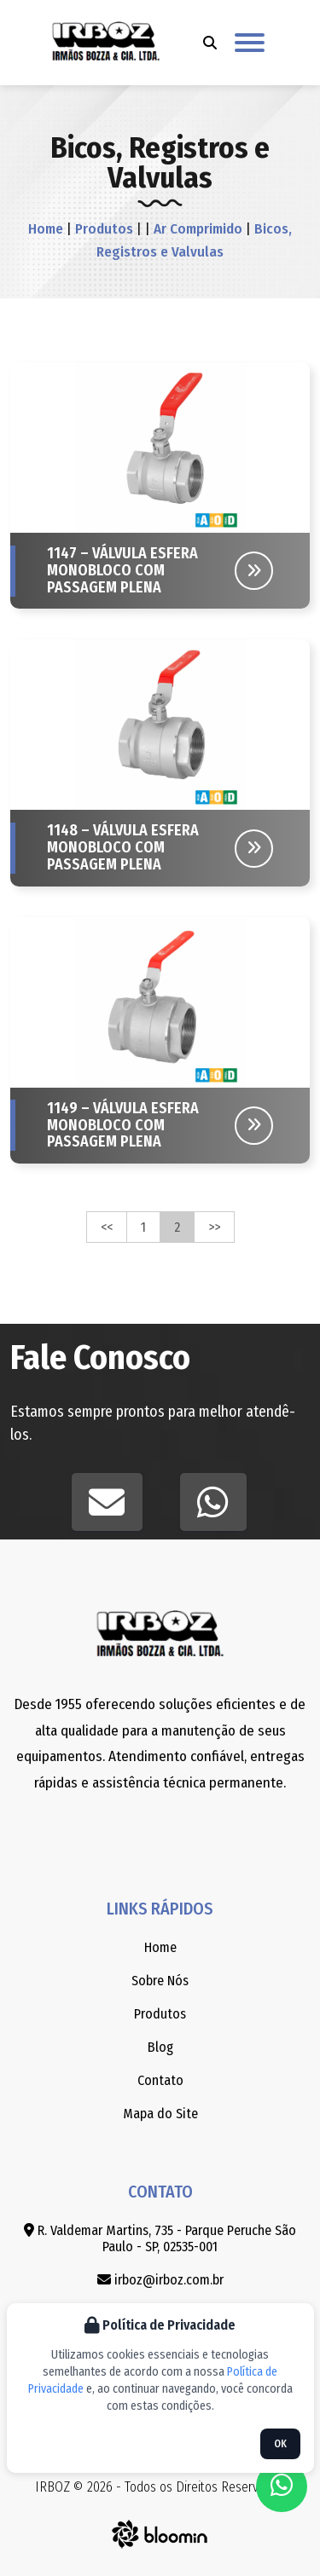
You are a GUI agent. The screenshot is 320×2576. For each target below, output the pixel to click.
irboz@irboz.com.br (160, 2280)
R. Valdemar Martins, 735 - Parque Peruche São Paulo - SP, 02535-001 (160, 2238)
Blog (160, 2047)
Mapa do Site (160, 2113)
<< (107, 1227)
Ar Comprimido (196, 229)
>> (214, 1227)
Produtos (102, 229)
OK (280, 2444)
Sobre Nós (160, 1980)
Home (45, 229)
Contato (160, 2080)
